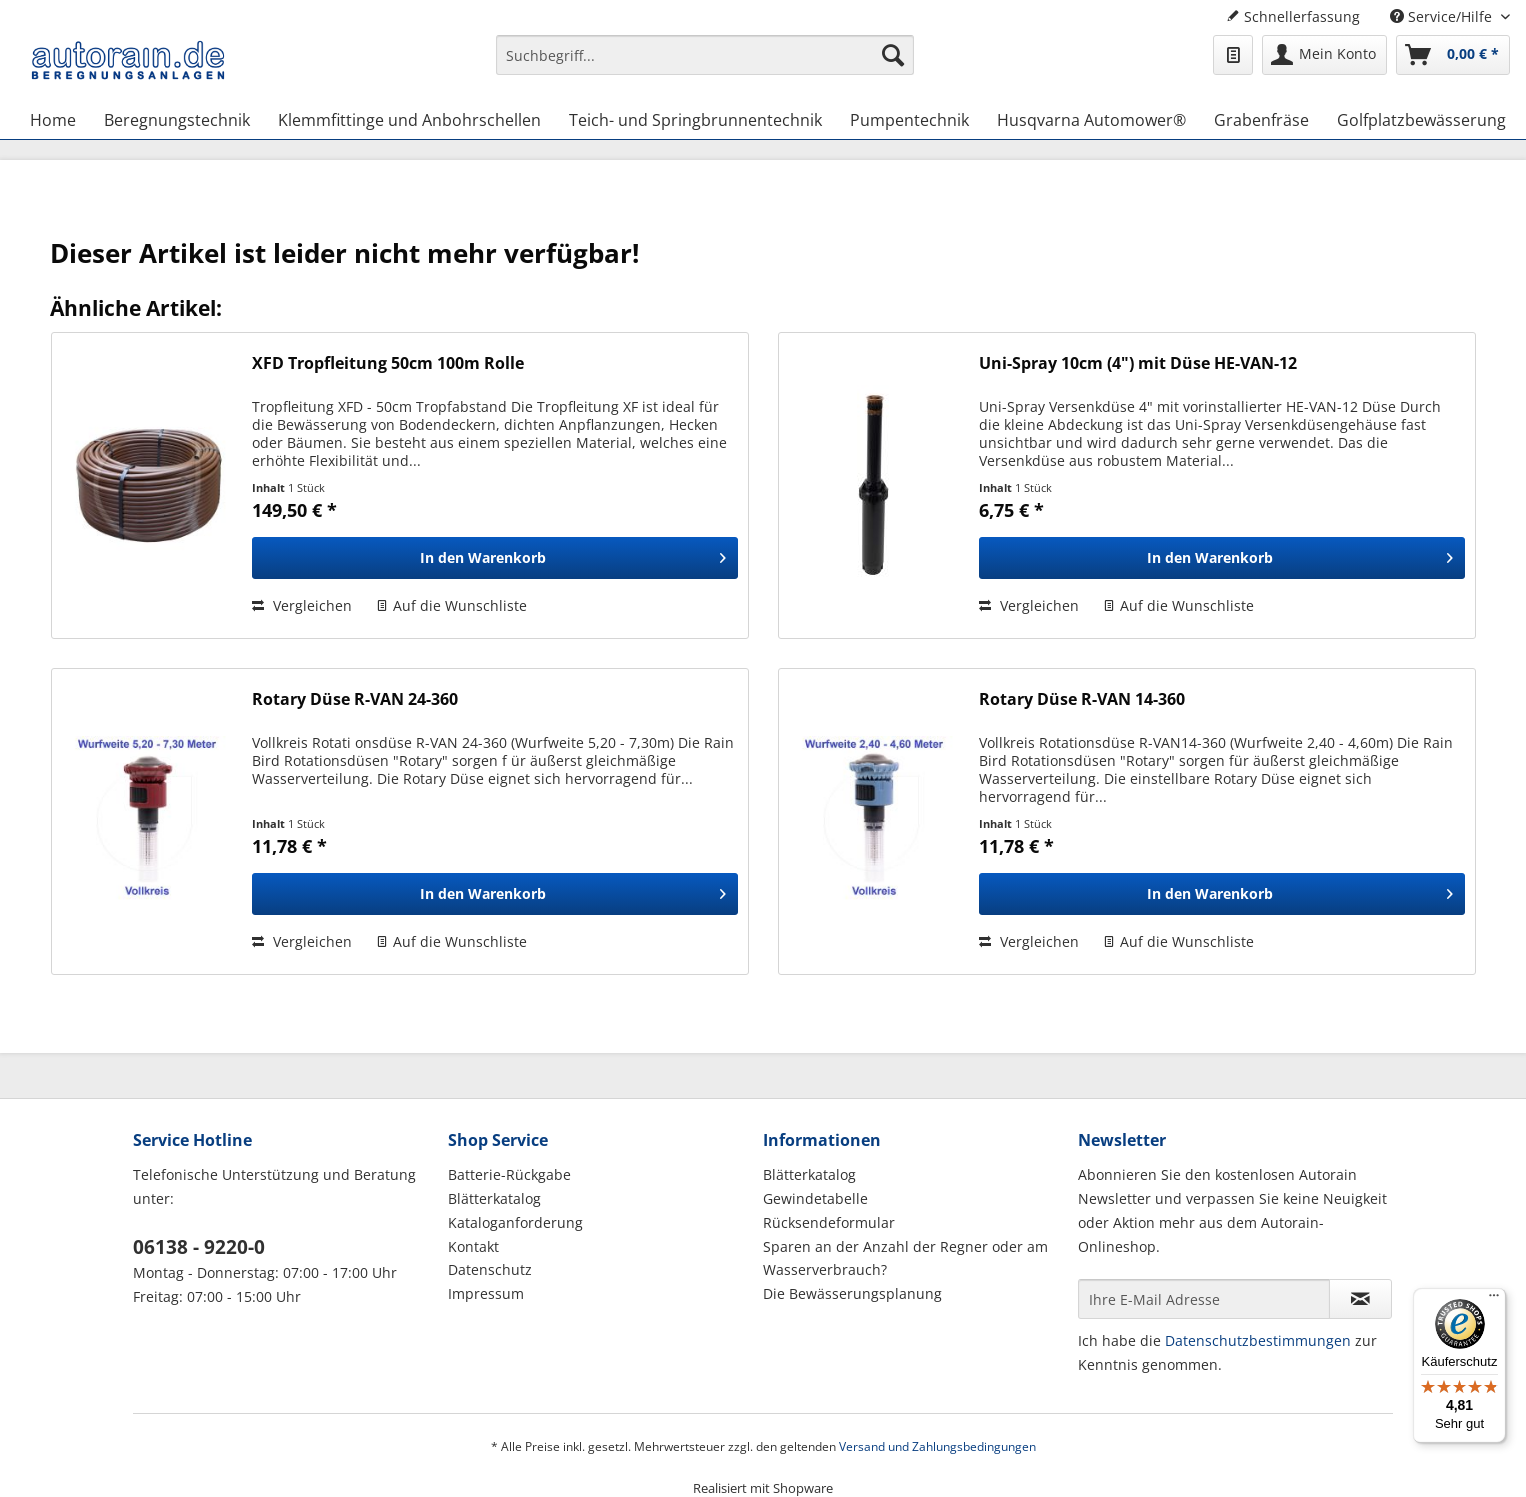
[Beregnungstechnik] (177, 120)
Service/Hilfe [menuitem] (1443, 16)
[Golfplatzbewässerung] (1421, 120)
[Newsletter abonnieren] (1360, 1299)
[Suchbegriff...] (705, 55)
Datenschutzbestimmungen (1258, 1340)
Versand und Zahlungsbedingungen (937, 1446)
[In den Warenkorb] (495, 558)
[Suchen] (893, 55)
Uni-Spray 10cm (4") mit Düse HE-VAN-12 (1138, 363)
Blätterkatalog (494, 1198)
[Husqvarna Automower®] (1091, 120)
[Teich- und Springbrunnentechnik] (695, 120)
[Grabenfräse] (1261, 120)
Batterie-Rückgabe (509, 1174)
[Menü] (1494, 1300)
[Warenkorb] (1453, 55)
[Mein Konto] (1324, 55)
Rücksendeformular (829, 1222)
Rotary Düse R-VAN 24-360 (355, 699)
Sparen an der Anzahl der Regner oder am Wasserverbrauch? (905, 1258)
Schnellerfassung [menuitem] (1293, 16)
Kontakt (473, 1246)
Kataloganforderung (515, 1222)
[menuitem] (705, 64)
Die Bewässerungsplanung (852, 1293)
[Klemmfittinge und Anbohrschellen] (409, 120)
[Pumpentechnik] (909, 120)
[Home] (53, 120)
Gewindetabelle (815, 1198)
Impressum (486, 1293)
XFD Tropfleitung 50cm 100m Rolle (388, 363)
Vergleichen (302, 605)
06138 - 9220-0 (199, 1247)
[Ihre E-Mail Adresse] (1204, 1299)
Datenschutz (490, 1269)
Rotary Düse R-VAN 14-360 (1082, 699)
